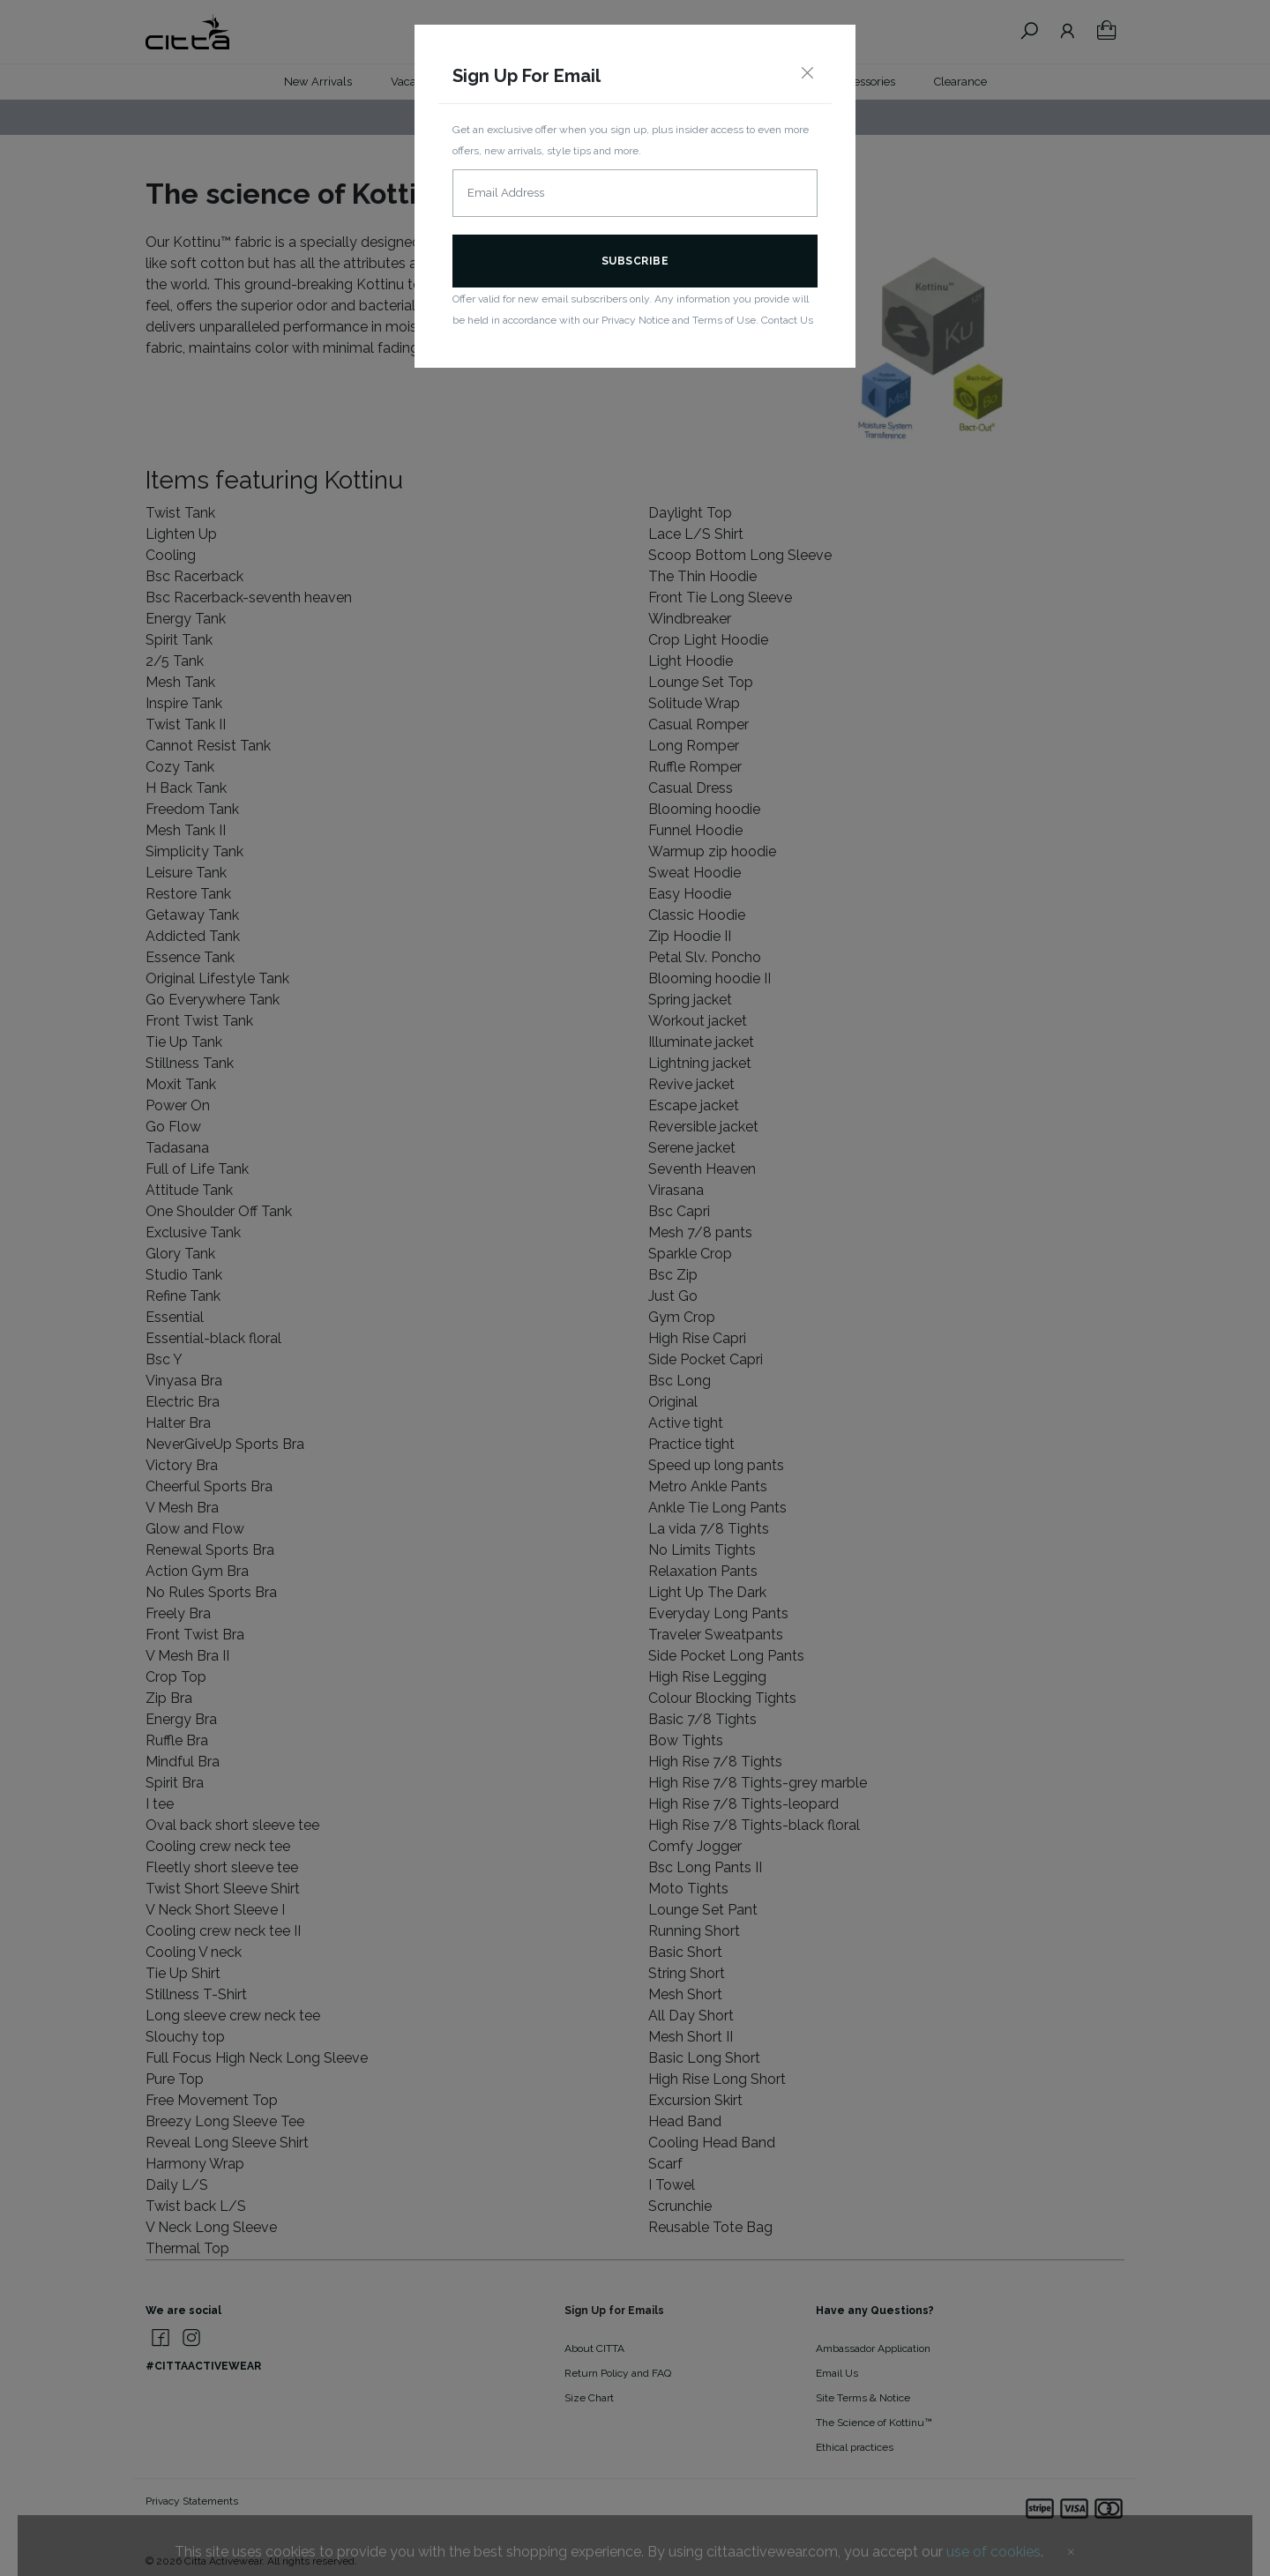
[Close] (807, 74)
